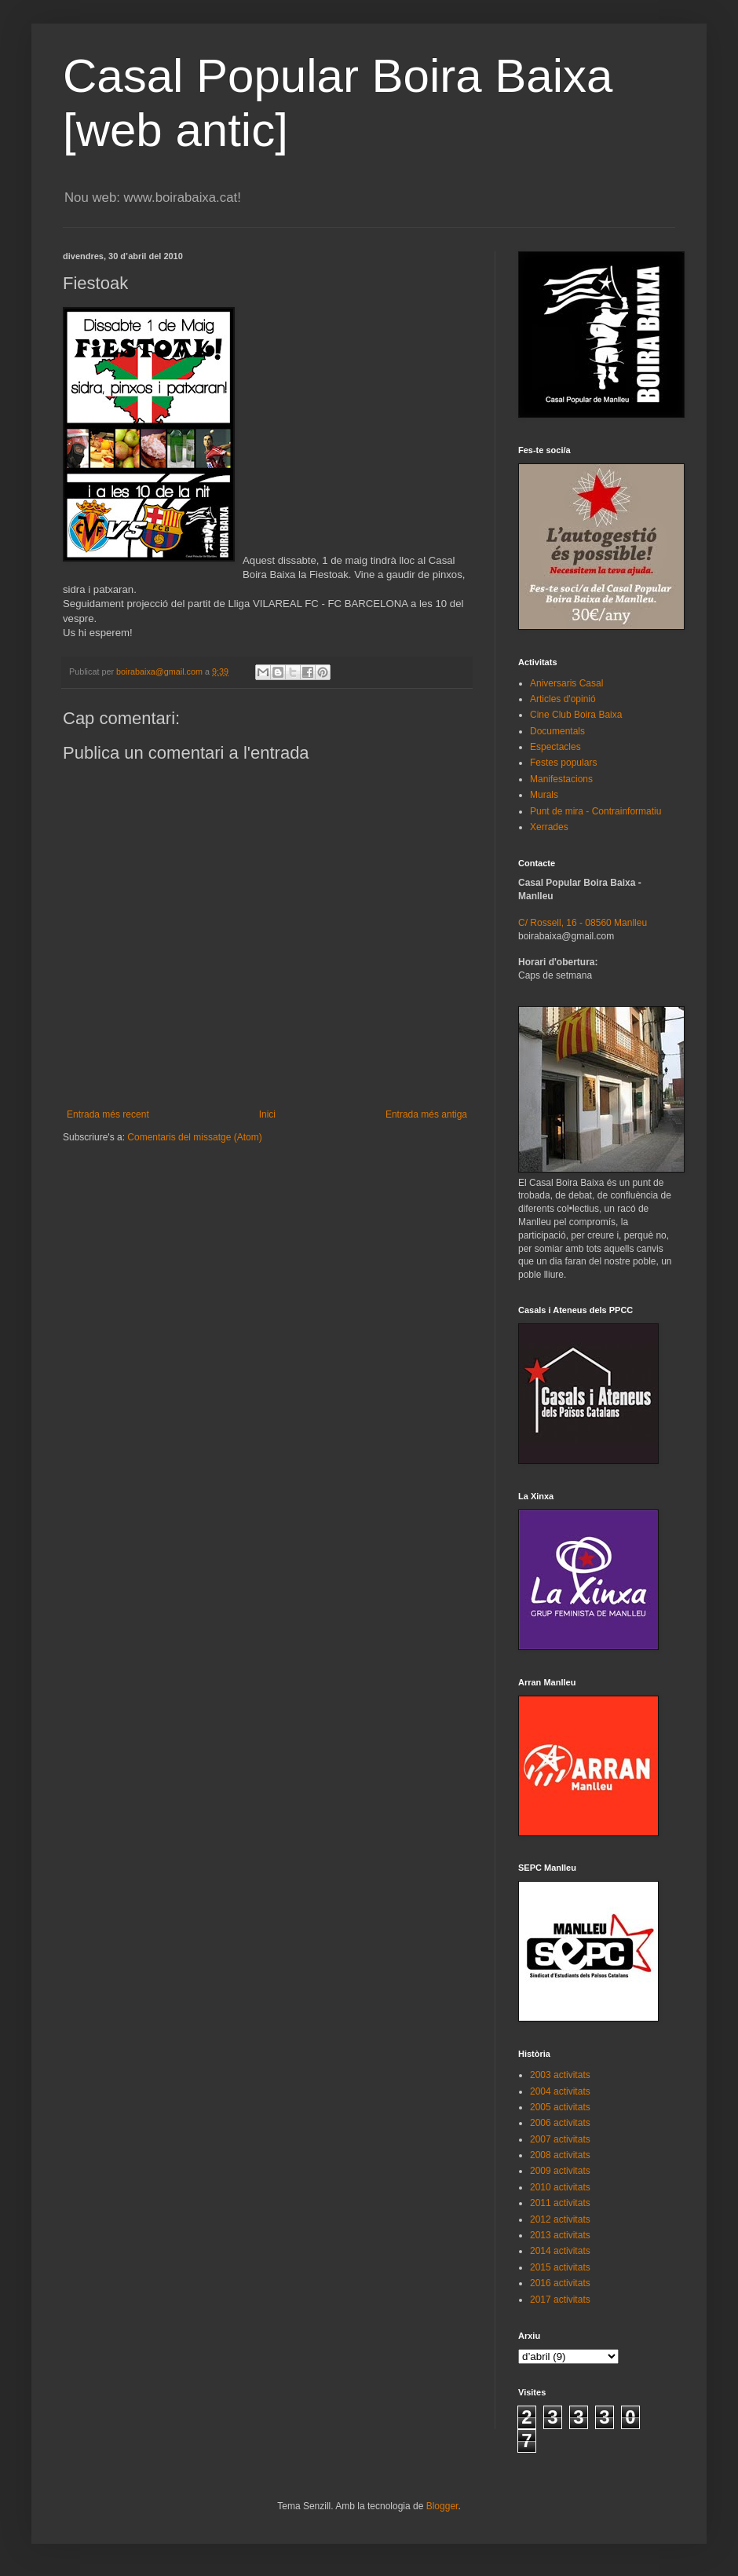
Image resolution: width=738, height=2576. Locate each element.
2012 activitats (560, 2219)
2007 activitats (560, 2139)
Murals (544, 794)
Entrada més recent (108, 1114)
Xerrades (549, 826)
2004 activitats (560, 2091)
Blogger (442, 2506)
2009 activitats (560, 2170)
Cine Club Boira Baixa (576, 714)
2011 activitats (560, 2202)
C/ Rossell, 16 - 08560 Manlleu (582, 922)
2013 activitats (560, 2235)
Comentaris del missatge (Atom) (194, 1137)
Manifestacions (561, 779)
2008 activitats (560, 2155)
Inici (267, 1114)
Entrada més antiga (426, 1114)
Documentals (557, 731)
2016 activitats (560, 2283)
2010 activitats (560, 2187)
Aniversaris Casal (566, 683)
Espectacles (555, 746)
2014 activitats (560, 2250)
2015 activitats (560, 2267)
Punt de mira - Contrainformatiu (595, 811)
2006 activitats (560, 2122)
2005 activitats (560, 2107)
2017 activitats (560, 2299)
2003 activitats (560, 2074)
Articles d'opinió (563, 698)
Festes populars (563, 762)
